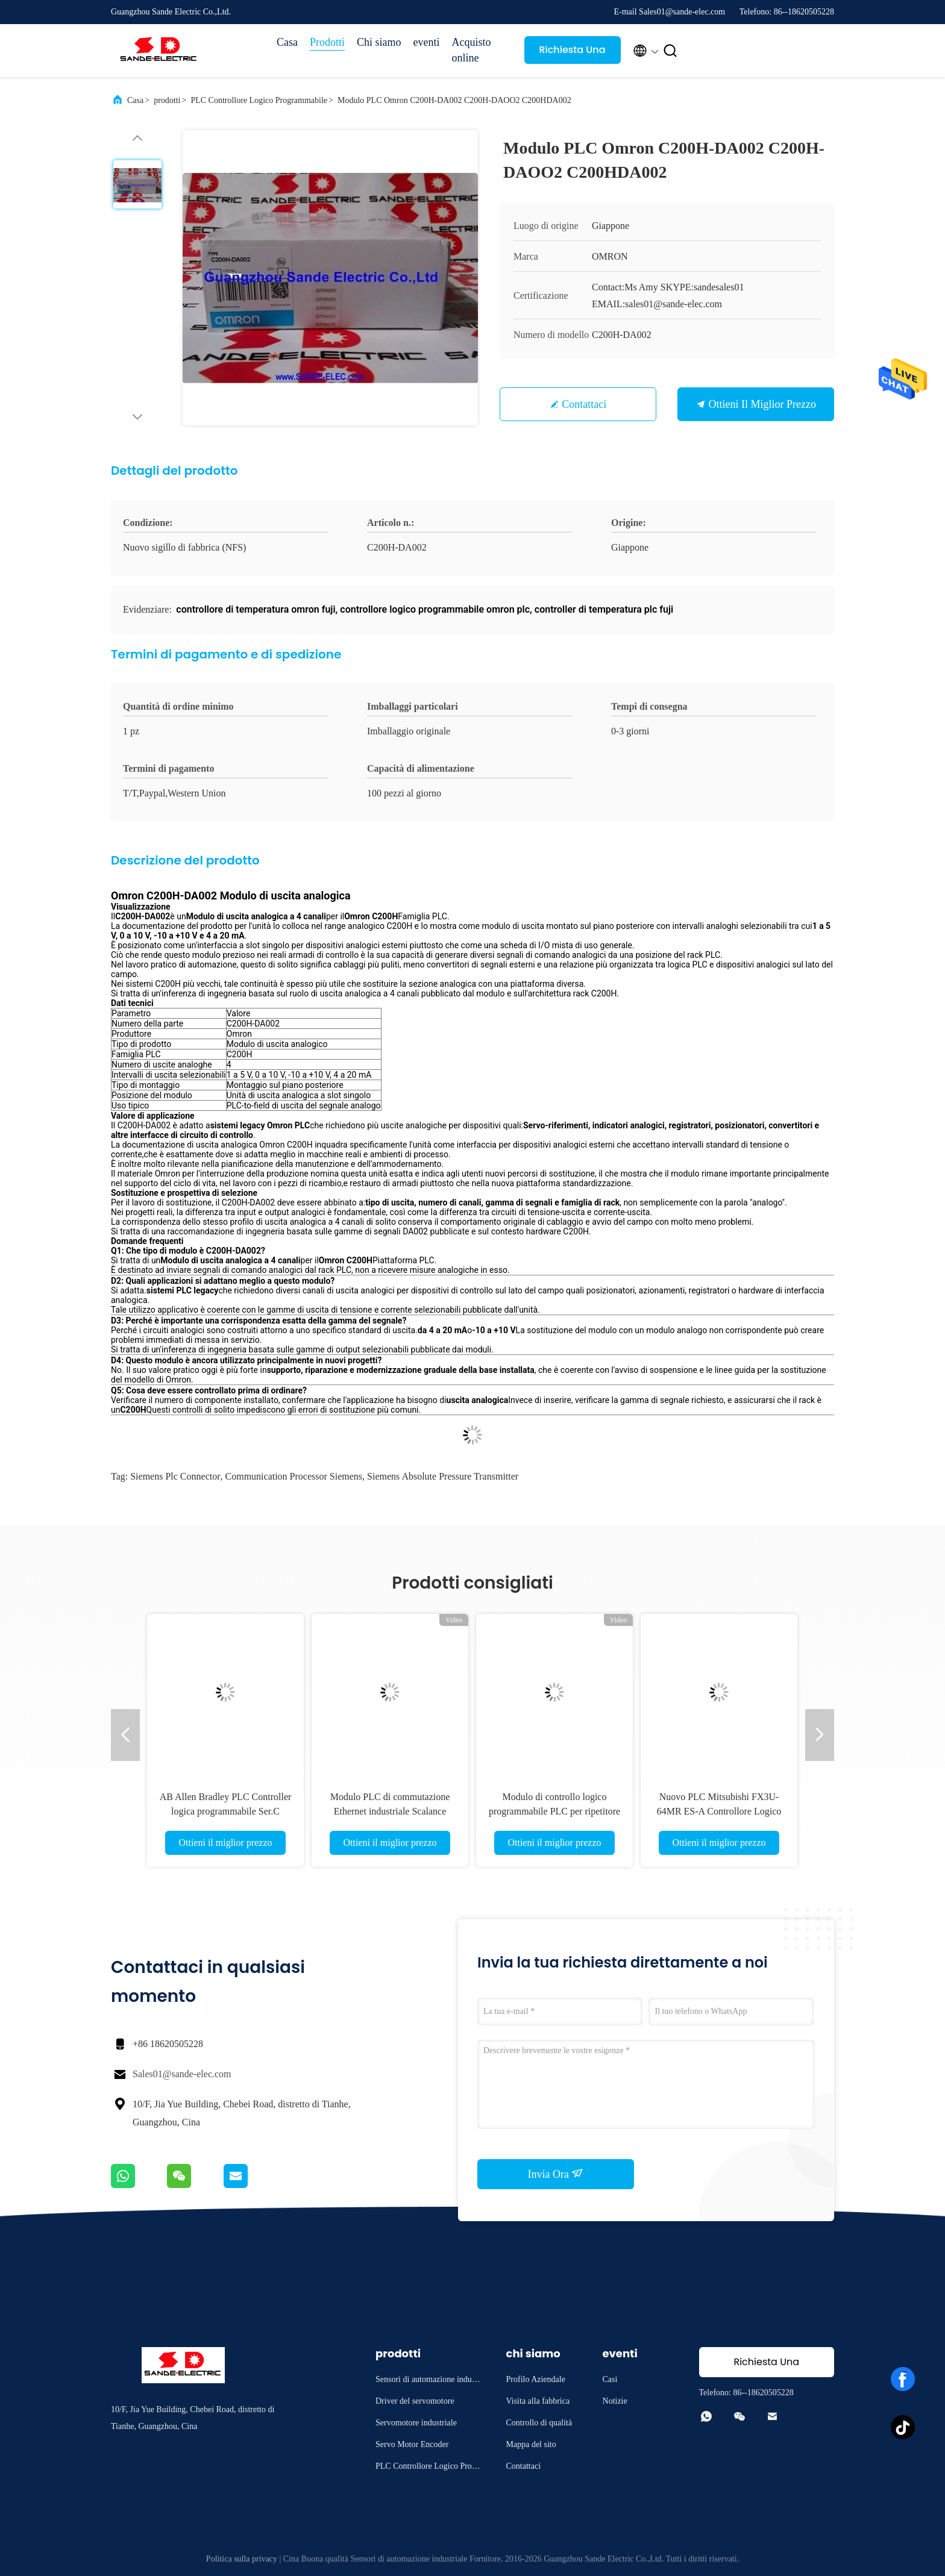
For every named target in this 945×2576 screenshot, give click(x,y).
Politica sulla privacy (241, 2558)
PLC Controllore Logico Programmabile (258, 100)
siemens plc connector (175, 1476)
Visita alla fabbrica (538, 2401)
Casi (610, 2379)
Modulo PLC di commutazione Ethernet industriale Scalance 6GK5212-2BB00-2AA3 (390, 1811)
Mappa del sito (531, 2444)
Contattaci (584, 404)
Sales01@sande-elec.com (182, 2074)
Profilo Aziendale (535, 2379)
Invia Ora (556, 2173)
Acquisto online (471, 50)
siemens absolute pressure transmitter (442, 1476)
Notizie (615, 2401)
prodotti (167, 100)
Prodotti (327, 42)
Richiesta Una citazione (572, 53)
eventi (426, 42)
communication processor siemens (294, 1476)
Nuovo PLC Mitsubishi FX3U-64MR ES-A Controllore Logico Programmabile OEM (719, 1811)
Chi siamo (379, 42)
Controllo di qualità (539, 2422)
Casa (287, 42)
